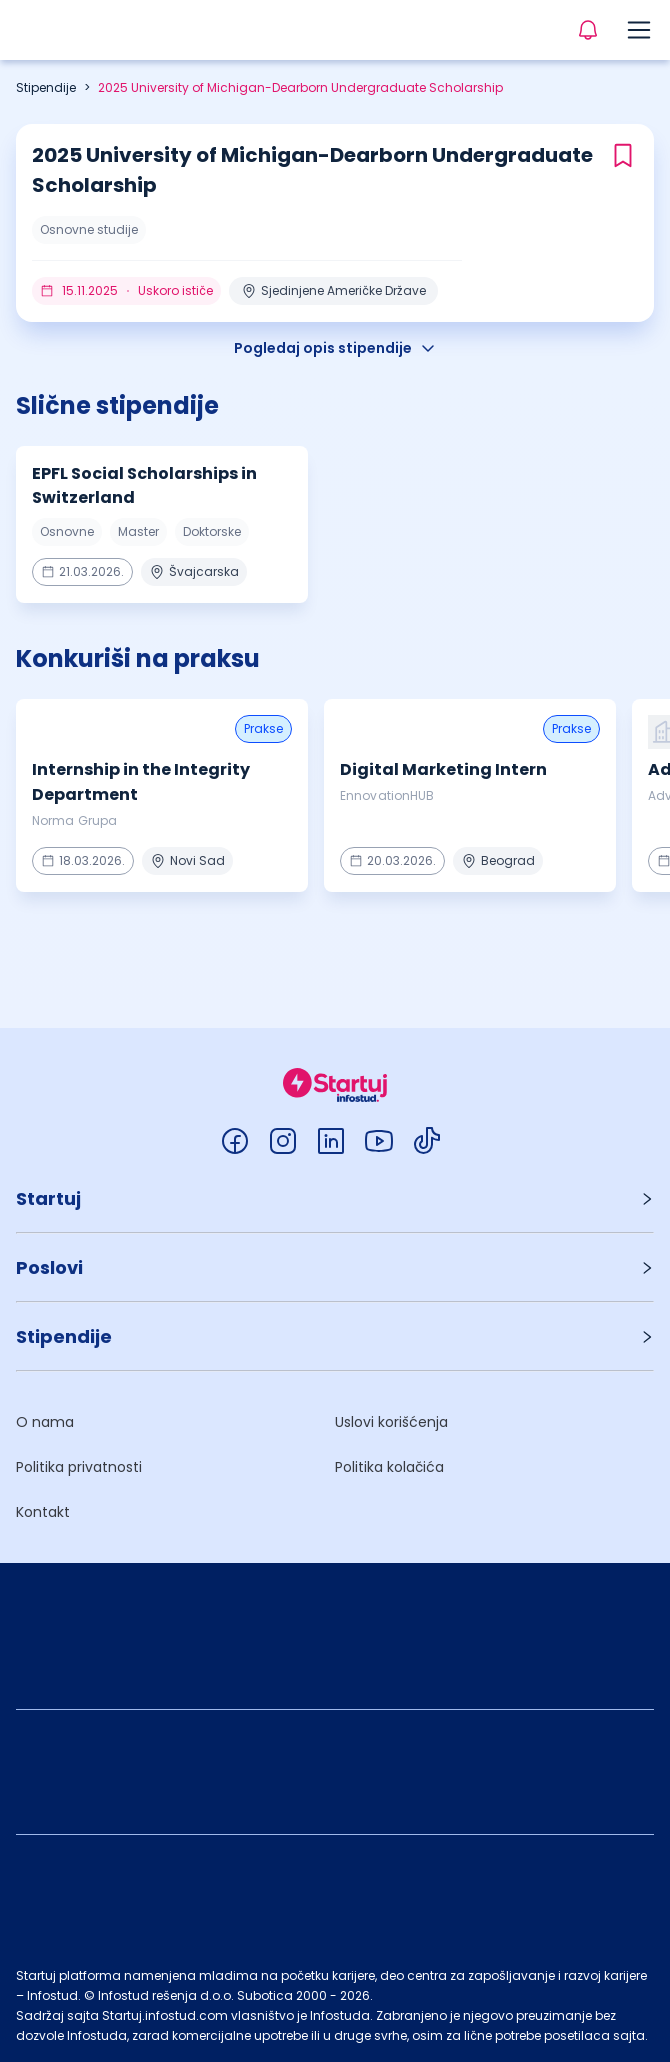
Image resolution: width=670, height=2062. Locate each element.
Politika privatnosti (79, 1467)
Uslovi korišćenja (391, 1422)
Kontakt (43, 1512)
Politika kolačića (389, 1467)
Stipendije (46, 87)
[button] (335, 1198)
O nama (45, 1422)
